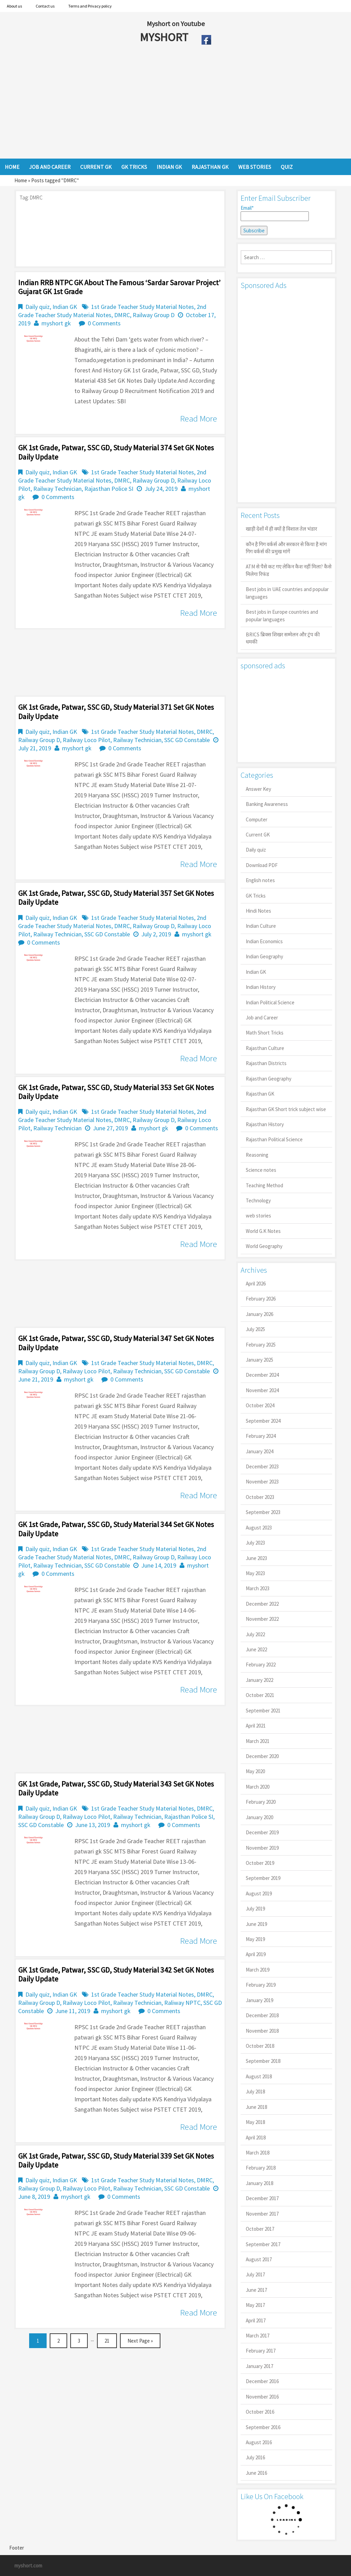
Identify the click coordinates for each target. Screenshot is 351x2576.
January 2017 (259, 2366)
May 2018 (255, 2122)
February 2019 (261, 1985)
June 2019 (256, 1924)
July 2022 (255, 1634)
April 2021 (256, 1725)
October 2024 (260, 1405)
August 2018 (259, 2076)
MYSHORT (165, 37)
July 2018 (255, 2091)
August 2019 (259, 1893)
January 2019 (259, 2000)
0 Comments (104, 323)
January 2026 (259, 1314)
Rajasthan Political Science (274, 1139)
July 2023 (255, 1542)
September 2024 (263, 1421)
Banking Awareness (267, 804)
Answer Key (258, 789)
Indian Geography (264, 956)
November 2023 (262, 1481)
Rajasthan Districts (266, 1063)
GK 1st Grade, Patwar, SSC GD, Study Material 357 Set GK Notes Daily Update (116, 897)
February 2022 (261, 1664)
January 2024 (259, 1451)
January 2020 (259, 1817)
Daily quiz (37, 307)
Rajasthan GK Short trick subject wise (286, 1109)
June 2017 (256, 2290)
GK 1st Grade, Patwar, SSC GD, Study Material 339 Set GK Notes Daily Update (116, 2160)
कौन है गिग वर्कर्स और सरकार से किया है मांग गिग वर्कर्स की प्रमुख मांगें (286, 548)
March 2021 (257, 1741)
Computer (256, 819)
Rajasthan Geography (268, 1078)
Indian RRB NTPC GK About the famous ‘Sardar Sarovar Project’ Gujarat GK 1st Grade (119, 287)
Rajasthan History (265, 1124)
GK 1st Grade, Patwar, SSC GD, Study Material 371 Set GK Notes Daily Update (116, 711)
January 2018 (259, 2183)
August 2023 (259, 1527)
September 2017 (263, 2244)
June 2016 (256, 2473)
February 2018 (261, 2167)
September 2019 (263, 1878)
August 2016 (259, 2442)
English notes (260, 880)
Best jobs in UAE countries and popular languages (287, 593)
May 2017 (255, 2305)
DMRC (122, 315)
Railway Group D (153, 315)
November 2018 (262, 2031)
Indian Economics (264, 941)
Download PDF (262, 865)
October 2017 (260, 2229)
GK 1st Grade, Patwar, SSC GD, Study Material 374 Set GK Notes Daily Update (116, 452)
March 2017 (257, 2335)
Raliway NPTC (182, 2003)
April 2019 (256, 1954)
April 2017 (256, 2320)
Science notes (261, 1170)
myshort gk (56, 323)
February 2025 (261, 1344)
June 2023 (256, 1558)
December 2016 (262, 2381)
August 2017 (259, 2259)
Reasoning (257, 1155)
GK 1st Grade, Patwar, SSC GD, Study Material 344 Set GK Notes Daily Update (116, 1529)
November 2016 (262, 2396)
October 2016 (260, 2411)
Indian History (261, 987)
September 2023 (263, 1512)
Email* (275, 213)
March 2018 (257, 2152)
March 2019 (257, 1969)
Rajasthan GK (260, 1093)
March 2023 (257, 1588)
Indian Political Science (270, 1002)
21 (107, 2340)
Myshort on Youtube (176, 23)
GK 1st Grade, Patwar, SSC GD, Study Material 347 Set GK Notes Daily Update (116, 1342)
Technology (258, 1200)
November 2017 (262, 2213)
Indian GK (64, 307)
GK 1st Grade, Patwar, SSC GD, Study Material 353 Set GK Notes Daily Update (116, 1092)
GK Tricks (256, 895)
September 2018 (263, 2061)
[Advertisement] (150, 104)
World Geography (264, 1246)
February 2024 (261, 1436)
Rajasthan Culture (265, 1048)
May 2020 (255, 1771)
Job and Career (262, 1017)
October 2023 (260, 1497)
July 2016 (255, 2457)
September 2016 (263, 2427)
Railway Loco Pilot (86, 740)
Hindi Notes (258, 911)
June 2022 (256, 1649)
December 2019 (262, 1832)
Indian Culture (261, 926)
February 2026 (261, 1298)
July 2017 (255, 2274)
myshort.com (28, 2565)
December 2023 (262, 1466)
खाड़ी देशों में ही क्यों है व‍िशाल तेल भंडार (281, 528)
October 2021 (260, 1695)
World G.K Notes (263, 1231)
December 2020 (262, 1756)
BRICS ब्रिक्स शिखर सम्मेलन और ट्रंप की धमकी (283, 638)
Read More (198, 418)
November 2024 (262, 1390)
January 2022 (259, 1680)
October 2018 (260, 2046)
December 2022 (262, 1604)
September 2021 (263, 1710)
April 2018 (256, 2137)
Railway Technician (57, 489)
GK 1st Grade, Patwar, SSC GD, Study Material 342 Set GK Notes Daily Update (116, 1974)
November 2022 (262, 1619)
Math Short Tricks (264, 1032)
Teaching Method (264, 1185)
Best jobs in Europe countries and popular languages (282, 615)
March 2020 (257, 1786)
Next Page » (140, 2340)
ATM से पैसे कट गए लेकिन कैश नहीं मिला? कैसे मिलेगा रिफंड (288, 570)
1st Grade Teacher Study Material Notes (142, 307)
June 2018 (256, 2107)
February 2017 (261, 2350)
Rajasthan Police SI (108, 489)
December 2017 (262, 2198)
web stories (258, 1215)
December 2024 (262, 1375)
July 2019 (255, 1908)
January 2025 (259, 1359)
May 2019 (255, 1939)
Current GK (258, 834)
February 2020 (261, 1802)
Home (20, 180)
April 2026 (256, 1283)
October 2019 (260, 1863)
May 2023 (255, 1573)
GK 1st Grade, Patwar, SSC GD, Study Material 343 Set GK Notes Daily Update (116, 1788)
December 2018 (262, 2015)
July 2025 (255, 1329)
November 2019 (262, 1848)
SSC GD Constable (187, 740)
